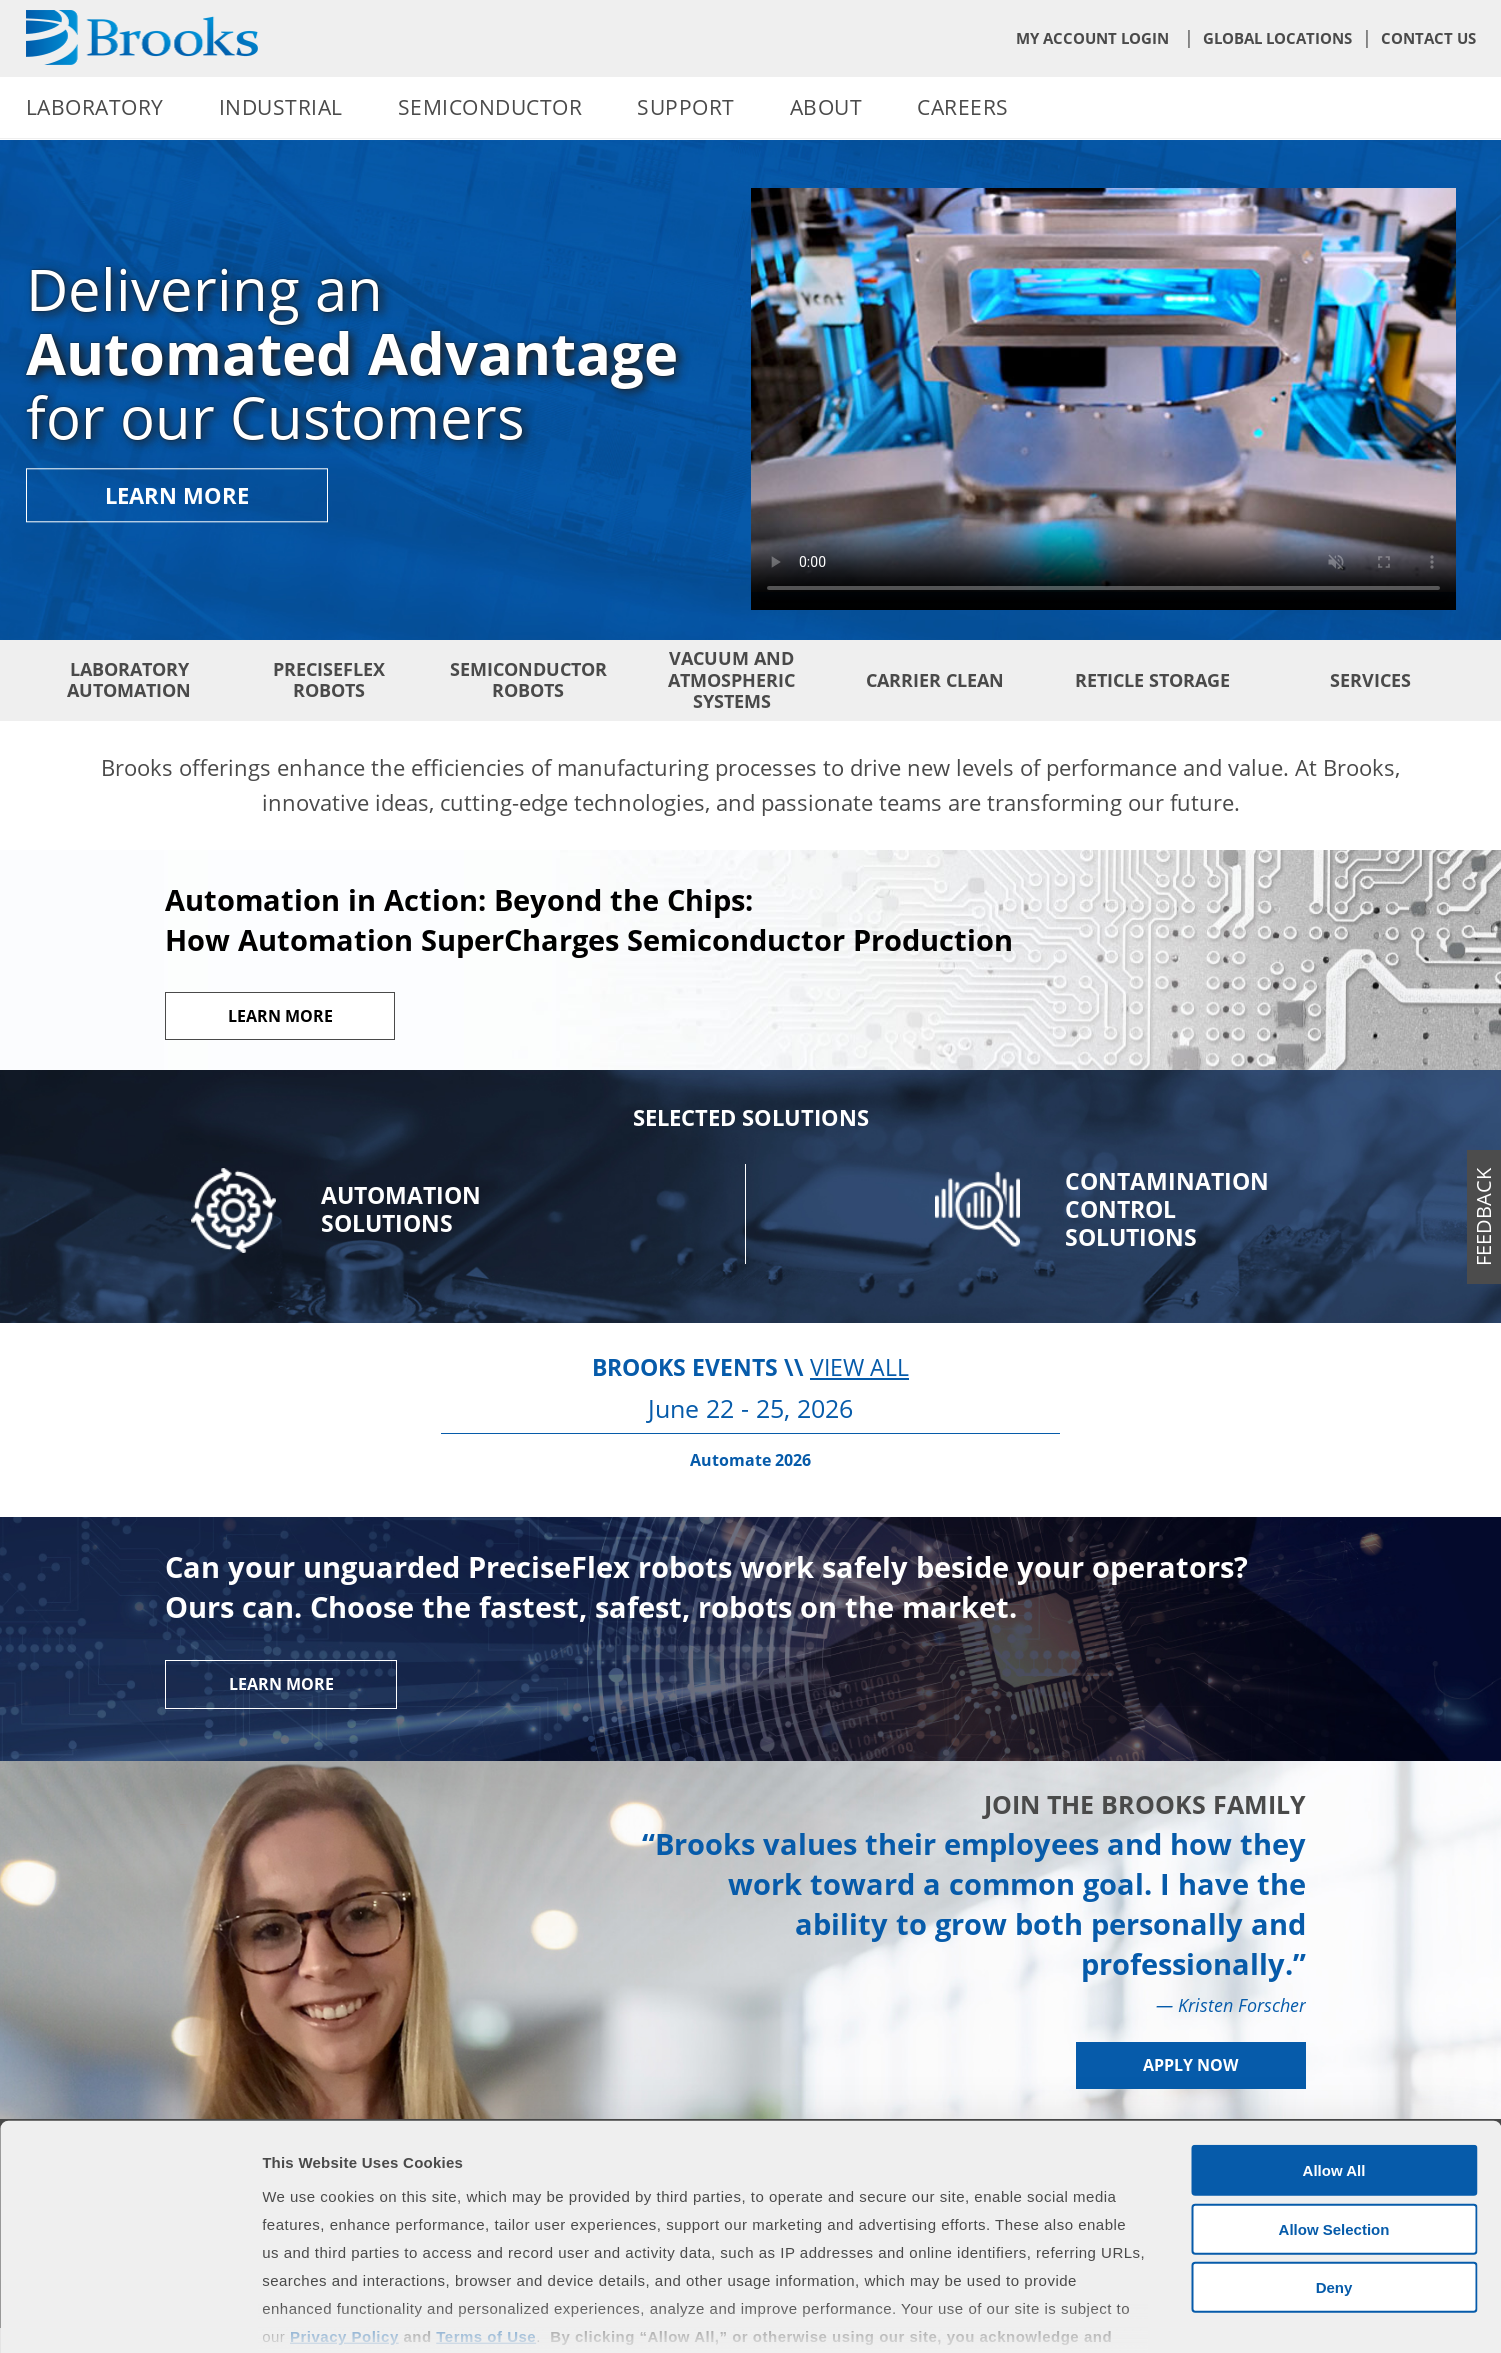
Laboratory (95, 107)
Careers (963, 107)
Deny (1334, 2161)
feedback (1483, 1217)
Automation (401, 1210)
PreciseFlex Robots (329, 680)
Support (686, 107)
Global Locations (1277, 38)
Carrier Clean (935, 680)
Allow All (1334, 2044)
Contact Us (1428, 38)
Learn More (177, 496)
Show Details (1050, 2313)
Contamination (1167, 1210)
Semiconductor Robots (528, 680)
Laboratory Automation (129, 680)
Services (1370, 680)
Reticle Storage (1152, 680)
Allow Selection (1334, 2102)
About (826, 107)
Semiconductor (490, 107)
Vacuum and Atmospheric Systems (731, 679)
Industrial (281, 107)
